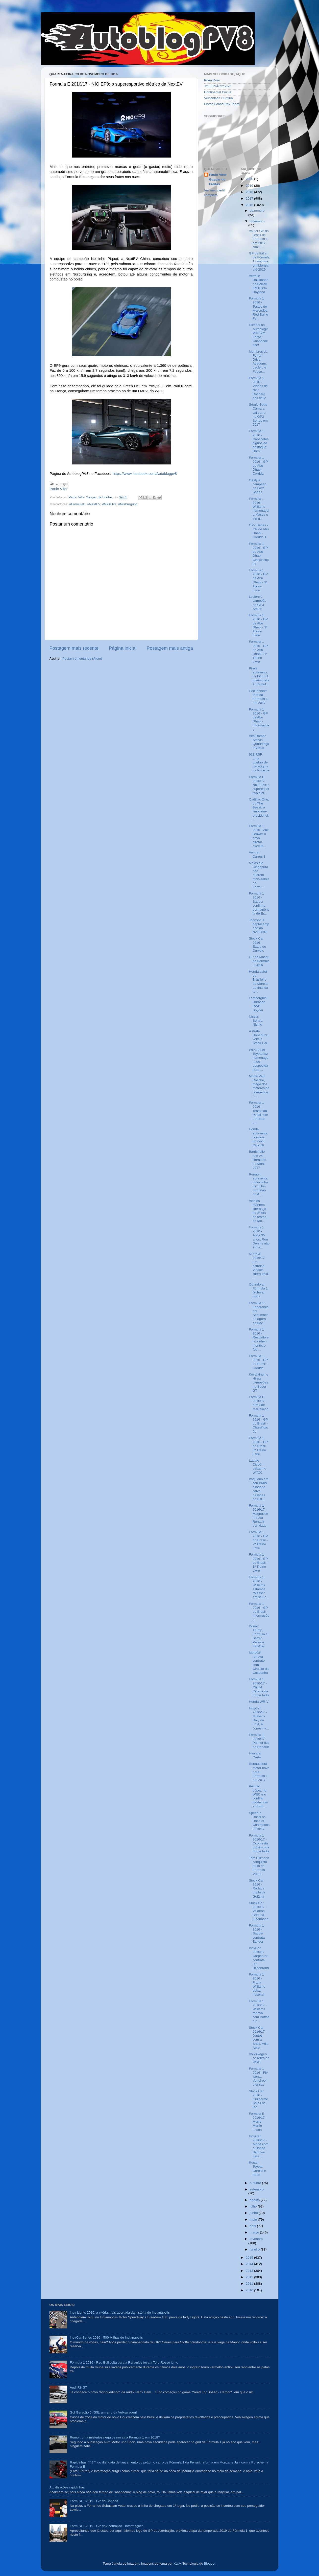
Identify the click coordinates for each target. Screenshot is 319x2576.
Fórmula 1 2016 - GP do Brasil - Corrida (258, 1362)
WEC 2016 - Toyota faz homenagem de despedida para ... (259, 1060)
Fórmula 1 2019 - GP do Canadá (94, 2501)
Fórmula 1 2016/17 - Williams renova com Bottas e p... (259, 2011)
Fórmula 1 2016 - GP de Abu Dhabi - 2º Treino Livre (258, 625)
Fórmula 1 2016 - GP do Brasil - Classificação (259, 1423)
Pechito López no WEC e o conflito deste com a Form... (258, 1796)
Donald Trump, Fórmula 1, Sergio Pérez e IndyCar (259, 1636)
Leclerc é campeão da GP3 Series (258, 603)
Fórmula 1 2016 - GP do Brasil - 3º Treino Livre (258, 1446)
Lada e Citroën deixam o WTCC (257, 1466)
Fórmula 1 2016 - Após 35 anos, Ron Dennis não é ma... (259, 1237)
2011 (250, 2283)
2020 (250, 179)
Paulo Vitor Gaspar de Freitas (218, 179)
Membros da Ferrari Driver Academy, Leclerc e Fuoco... (258, 361)
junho (254, 2213)
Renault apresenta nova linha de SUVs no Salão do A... (258, 1184)
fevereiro (256, 2239)
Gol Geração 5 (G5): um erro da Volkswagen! (103, 2412)
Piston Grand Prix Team (221, 104)
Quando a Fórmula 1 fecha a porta (258, 1290)
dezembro (257, 210)
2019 (250, 185)
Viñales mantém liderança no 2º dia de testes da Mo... (257, 1211)
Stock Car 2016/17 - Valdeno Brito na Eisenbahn (259, 1911)
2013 (250, 2271)
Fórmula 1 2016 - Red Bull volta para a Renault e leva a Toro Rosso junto (124, 2362)
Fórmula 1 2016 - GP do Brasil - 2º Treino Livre (258, 1540)
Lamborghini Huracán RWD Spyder (258, 1004)
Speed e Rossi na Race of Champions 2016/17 (259, 1821)
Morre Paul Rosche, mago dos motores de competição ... (259, 1086)
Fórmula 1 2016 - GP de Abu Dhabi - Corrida (258, 466)
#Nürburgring (128, 504)
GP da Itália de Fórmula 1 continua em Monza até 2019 (259, 261)
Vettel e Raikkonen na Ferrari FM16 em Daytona (259, 284)
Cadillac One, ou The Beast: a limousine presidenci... (259, 809)
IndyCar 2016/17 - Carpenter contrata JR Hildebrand (259, 1958)
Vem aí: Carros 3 (257, 854)
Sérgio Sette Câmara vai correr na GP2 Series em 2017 (258, 414)
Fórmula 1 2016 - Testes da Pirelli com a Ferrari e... (258, 1113)
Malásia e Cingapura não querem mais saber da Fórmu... (259, 875)
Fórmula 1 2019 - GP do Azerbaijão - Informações (107, 2526)
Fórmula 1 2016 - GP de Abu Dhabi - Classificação (259, 554)
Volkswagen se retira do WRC (259, 2058)
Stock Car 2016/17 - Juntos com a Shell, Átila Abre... (259, 2037)
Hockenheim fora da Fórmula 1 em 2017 (258, 697)
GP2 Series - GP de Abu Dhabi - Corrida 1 (259, 531)
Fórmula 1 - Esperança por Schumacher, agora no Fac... (259, 1313)
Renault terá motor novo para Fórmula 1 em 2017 (259, 1772)
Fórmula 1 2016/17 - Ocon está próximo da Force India (259, 1843)
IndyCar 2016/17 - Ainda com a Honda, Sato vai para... (259, 2146)
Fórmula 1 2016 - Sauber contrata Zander (257, 1933)
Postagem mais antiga (170, 648)
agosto (255, 2200)
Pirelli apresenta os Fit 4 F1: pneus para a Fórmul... (259, 676)
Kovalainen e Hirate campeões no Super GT (258, 1382)
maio (254, 2219)
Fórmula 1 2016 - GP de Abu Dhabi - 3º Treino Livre (258, 580)
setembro (257, 2189)
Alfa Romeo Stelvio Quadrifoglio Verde (259, 742)
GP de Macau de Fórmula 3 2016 (259, 961)
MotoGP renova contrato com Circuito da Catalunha (259, 1663)
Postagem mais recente (73, 648)
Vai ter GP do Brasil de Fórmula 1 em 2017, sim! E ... (259, 239)
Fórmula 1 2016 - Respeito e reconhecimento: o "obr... (259, 1339)
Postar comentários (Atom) (82, 658)
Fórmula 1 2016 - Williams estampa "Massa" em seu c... (259, 1587)
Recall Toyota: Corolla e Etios (257, 2169)
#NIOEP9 (109, 504)
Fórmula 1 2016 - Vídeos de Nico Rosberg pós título (258, 388)
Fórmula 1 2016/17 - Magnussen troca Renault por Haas (258, 1515)
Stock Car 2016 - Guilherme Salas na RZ (258, 2099)
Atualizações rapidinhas (67, 2487)
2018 (250, 192)
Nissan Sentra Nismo (256, 1020)
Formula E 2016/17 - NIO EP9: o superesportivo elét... (259, 785)
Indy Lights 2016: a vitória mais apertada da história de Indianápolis (120, 2312)
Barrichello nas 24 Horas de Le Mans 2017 (257, 1160)
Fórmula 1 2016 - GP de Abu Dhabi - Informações (259, 719)
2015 (250, 2257)
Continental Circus (217, 92)
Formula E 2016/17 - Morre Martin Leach (258, 2122)
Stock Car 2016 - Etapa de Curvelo (257, 944)
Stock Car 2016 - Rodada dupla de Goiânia (257, 1888)
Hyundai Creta (255, 1755)
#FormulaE (77, 504)
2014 (250, 2264)
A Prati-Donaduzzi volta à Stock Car (259, 1037)
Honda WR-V (259, 1701)
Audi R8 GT (78, 2387)
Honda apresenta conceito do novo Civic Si (258, 1137)
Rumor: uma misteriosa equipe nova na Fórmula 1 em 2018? (115, 2437)
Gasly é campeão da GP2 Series (258, 486)
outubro (256, 2183)
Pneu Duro (212, 80)
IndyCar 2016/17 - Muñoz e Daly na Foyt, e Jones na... (259, 1718)
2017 (250, 198)
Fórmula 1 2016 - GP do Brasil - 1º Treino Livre (258, 1562)
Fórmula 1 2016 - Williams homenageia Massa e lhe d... (259, 509)
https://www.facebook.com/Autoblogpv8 (145, 474)
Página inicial (122, 648)
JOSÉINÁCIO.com (218, 86)
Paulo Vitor (59, 489)
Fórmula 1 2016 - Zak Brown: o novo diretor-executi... (259, 836)
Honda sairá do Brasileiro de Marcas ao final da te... (258, 981)
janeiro (255, 2249)
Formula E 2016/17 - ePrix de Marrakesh (259, 1403)
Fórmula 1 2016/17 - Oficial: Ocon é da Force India (259, 1687)
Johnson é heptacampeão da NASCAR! (259, 926)
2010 (250, 2290)
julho (254, 2206)
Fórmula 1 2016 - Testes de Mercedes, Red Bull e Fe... (258, 308)
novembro (257, 221)
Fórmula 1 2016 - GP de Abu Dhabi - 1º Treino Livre (258, 652)
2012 (250, 2277)
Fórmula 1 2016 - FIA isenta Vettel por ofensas (258, 2077)
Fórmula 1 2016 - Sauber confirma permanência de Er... (259, 903)
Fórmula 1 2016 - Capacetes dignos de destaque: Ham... (259, 441)
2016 (250, 205)
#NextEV (93, 504)
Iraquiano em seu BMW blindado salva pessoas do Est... (259, 1489)
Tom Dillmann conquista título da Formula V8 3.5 (259, 1866)
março (255, 2232)
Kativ (177, 2563)
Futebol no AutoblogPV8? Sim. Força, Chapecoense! (258, 335)
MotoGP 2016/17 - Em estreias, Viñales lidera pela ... (258, 1266)
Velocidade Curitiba (218, 98)
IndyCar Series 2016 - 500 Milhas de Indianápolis (106, 2337)
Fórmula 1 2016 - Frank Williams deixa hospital (257, 1984)
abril (253, 2226)
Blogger (209, 2563)
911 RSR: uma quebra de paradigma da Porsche (259, 762)
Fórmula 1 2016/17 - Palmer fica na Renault (259, 1741)
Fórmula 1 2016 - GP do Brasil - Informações (259, 1612)
